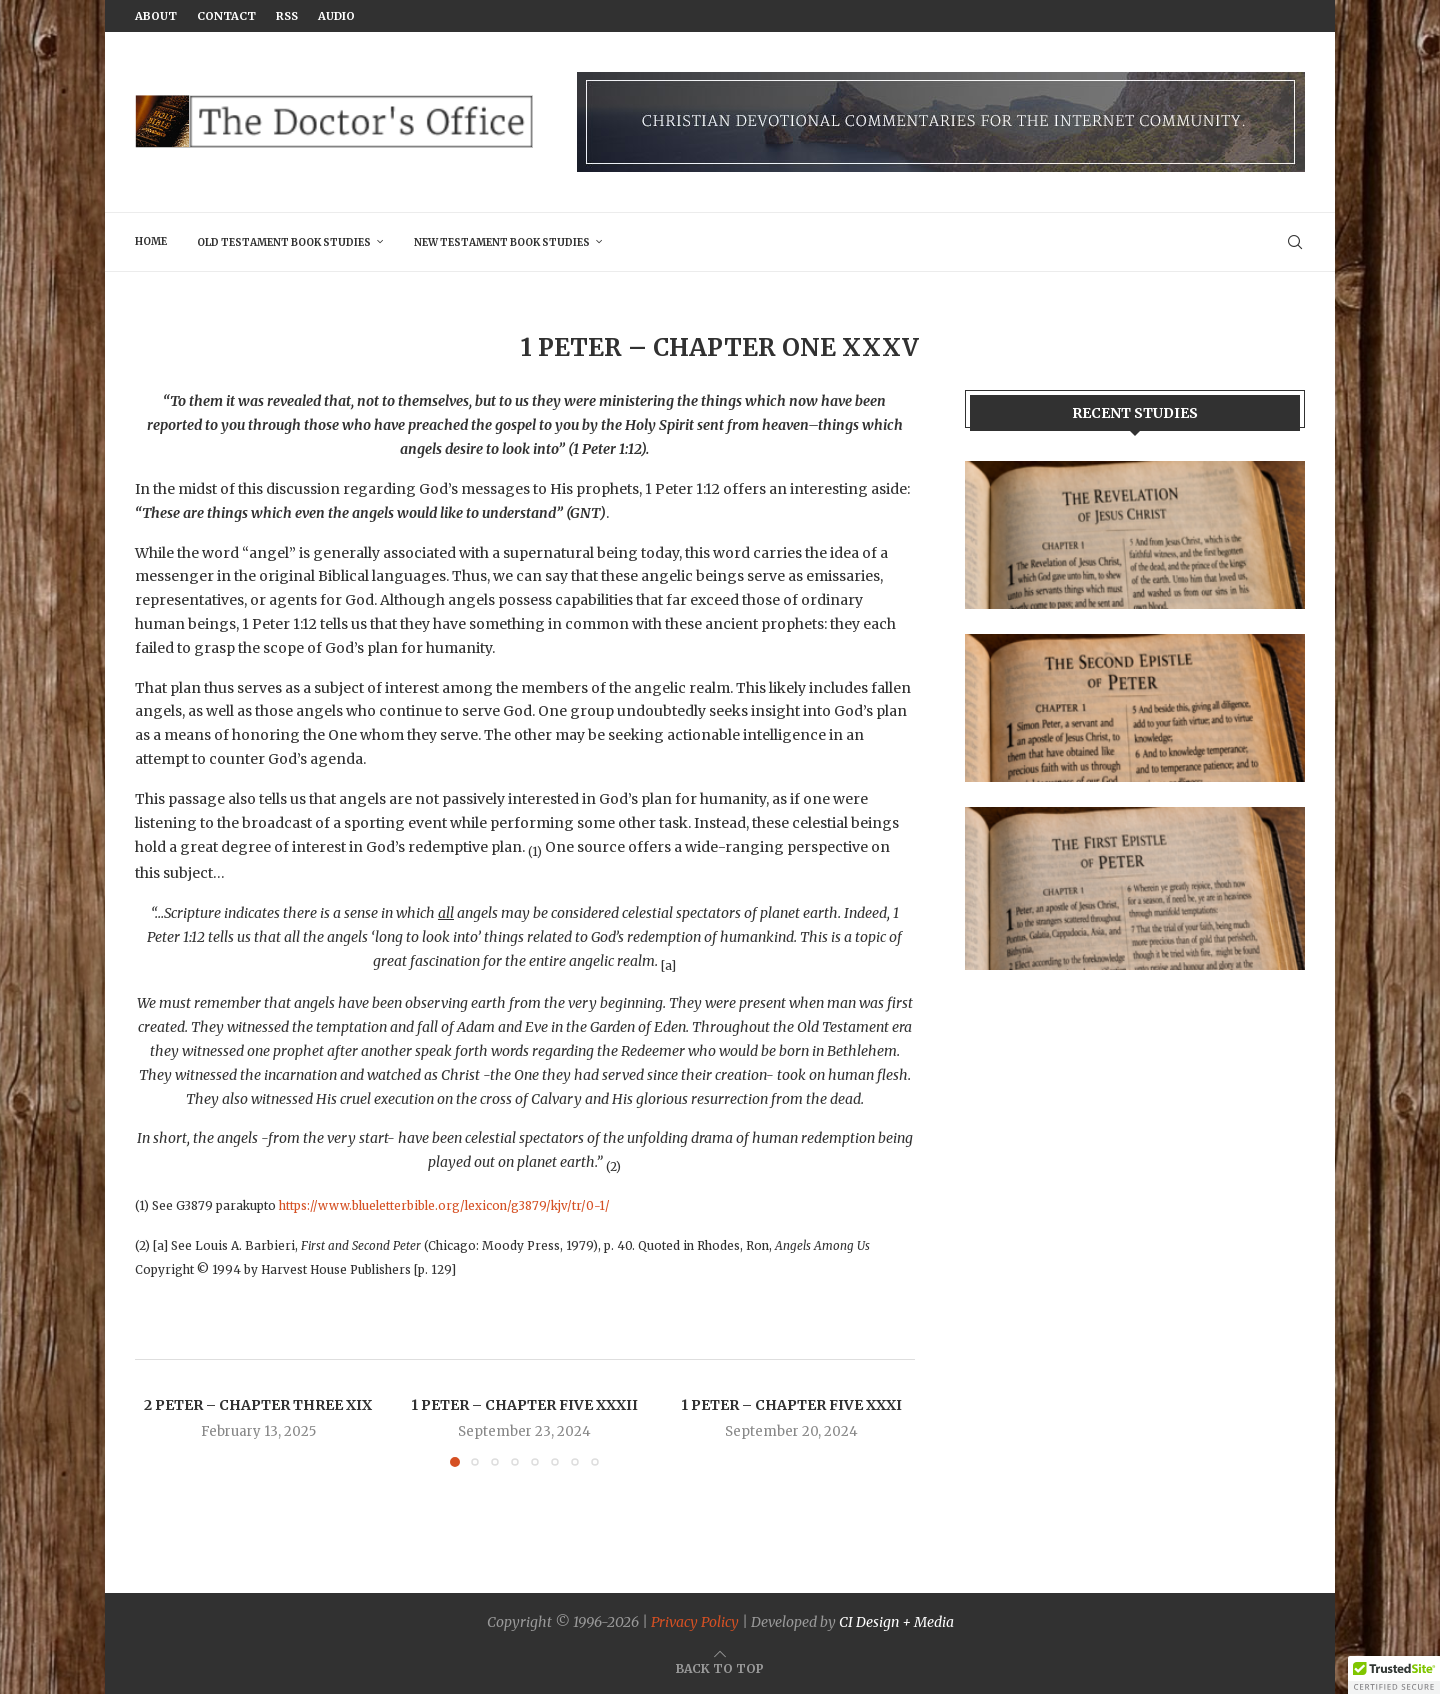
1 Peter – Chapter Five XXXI (791, 1405)
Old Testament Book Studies (284, 242)
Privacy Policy (695, 1622)
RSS (287, 16)
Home (151, 241)
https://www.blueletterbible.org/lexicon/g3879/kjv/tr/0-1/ (444, 1206)
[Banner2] (1135, 708)
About (156, 16)
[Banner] (1135, 888)
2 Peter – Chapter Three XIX (258, 1405)
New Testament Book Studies (502, 242)
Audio (336, 16)
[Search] (1295, 242)
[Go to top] (720, 1668)
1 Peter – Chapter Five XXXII (524, 1405)
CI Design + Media (896, 1622)
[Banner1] (1135, 535)
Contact (226, 16)
